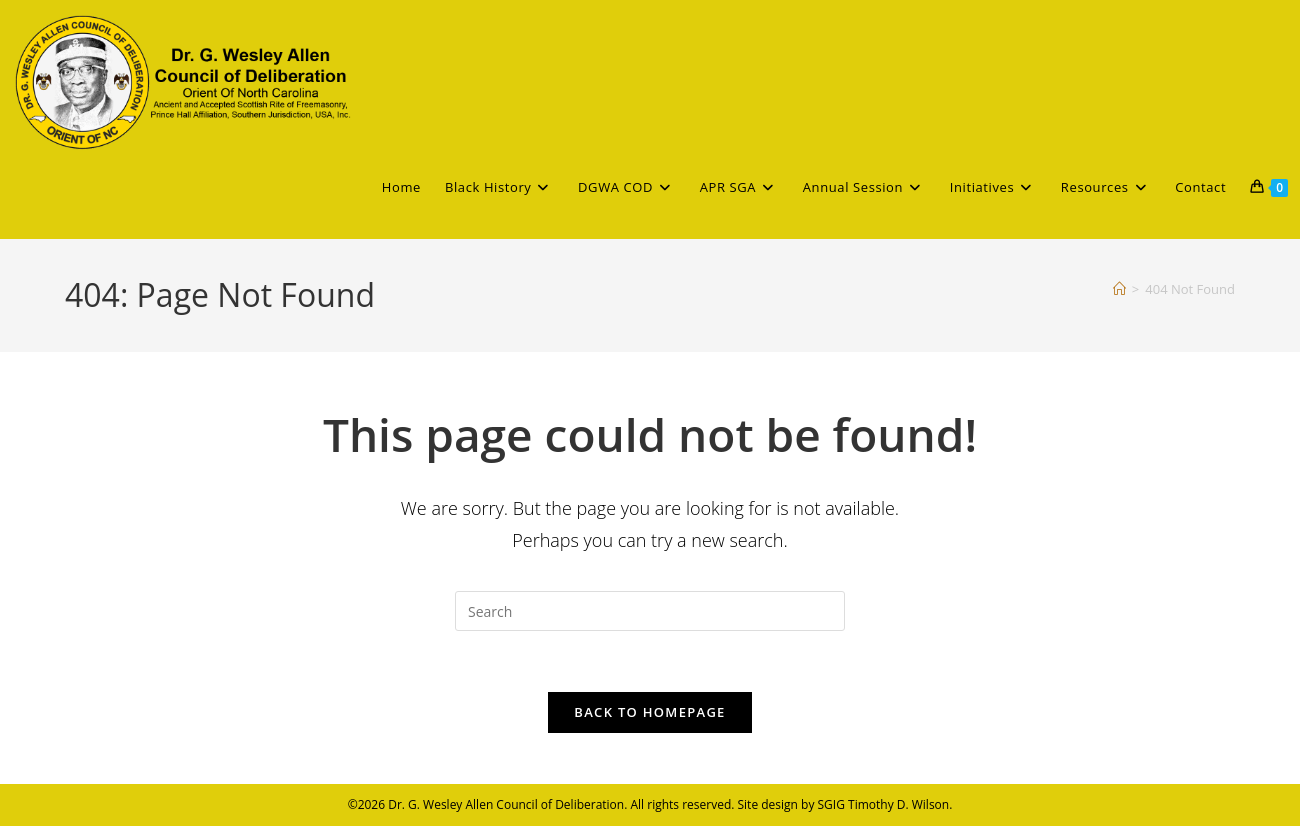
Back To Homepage (649, 712)
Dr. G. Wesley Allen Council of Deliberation (506, 804)
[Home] (1119, 289)
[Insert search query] (650, 611)
